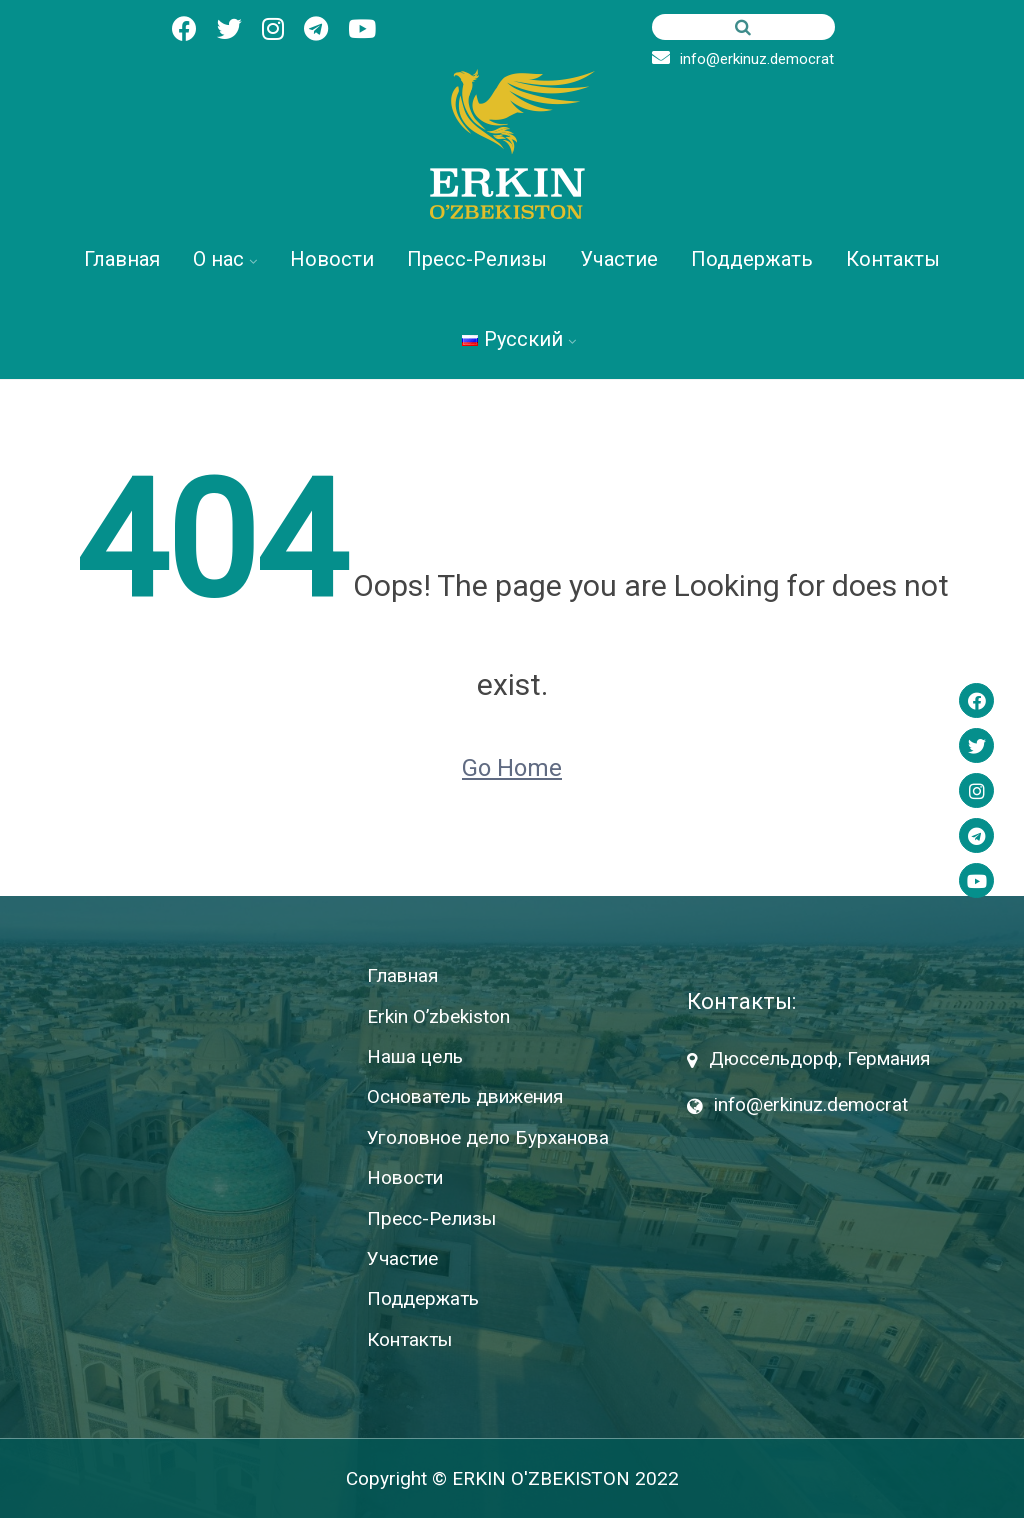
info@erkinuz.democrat (743, 59)
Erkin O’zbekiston (438, 1016)
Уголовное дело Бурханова (488, 1137)
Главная (122, 259)
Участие (619, 259)
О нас (218, 259)
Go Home (512, 768)
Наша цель (415, 1056)
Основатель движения (465, 1096)
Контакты (893, 259)
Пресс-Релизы (477, 259)
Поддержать (752, 259)
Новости (332, 259)
